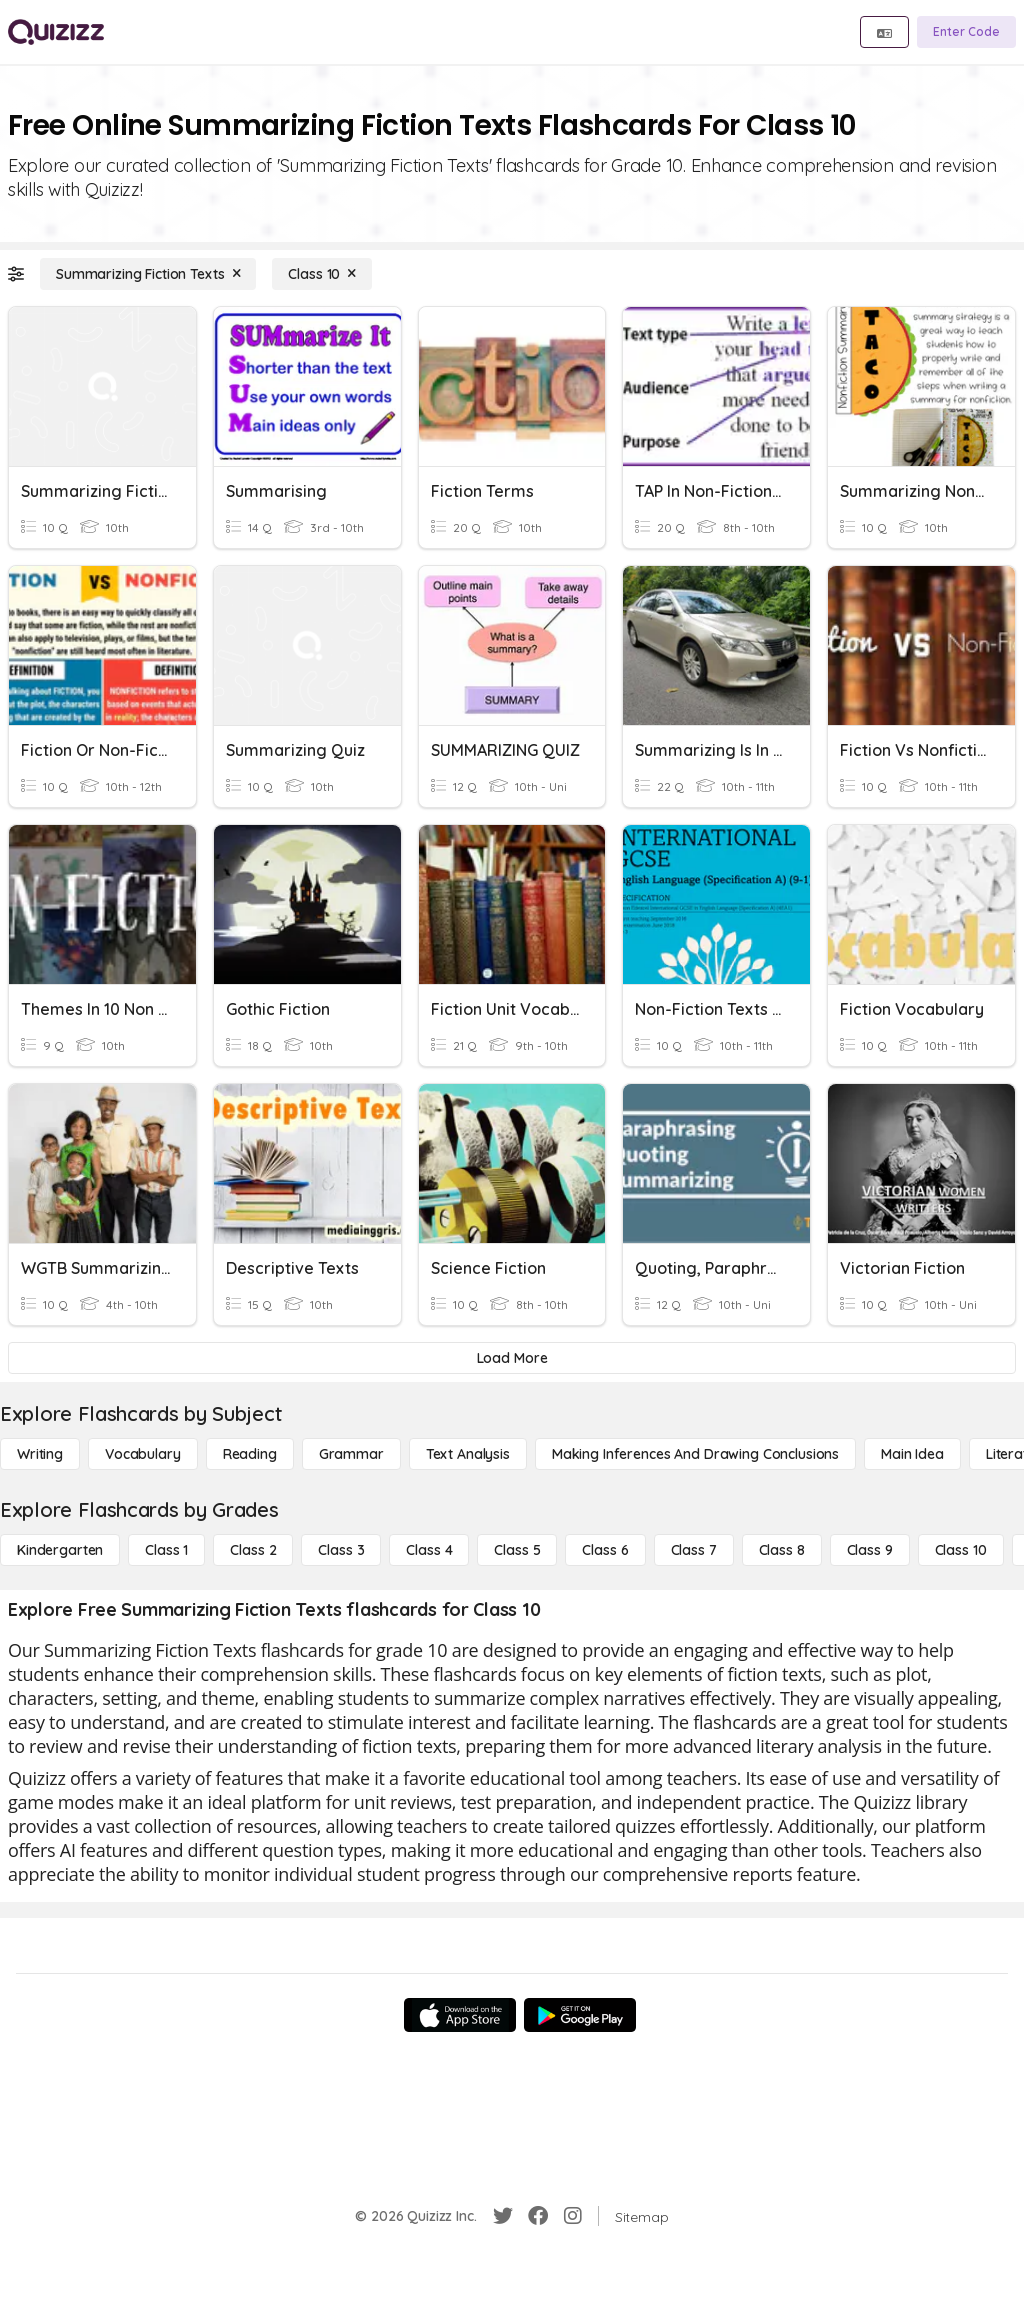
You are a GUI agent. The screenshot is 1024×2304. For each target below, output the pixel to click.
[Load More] (512, 1358)
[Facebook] (538, 2216)
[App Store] (460, 2015)
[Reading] (250, 1454)
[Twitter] (503, 2216)
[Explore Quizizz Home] (56, 32)
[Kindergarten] (60, 1550)
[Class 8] (782, 1550)
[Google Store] (580, 2015)
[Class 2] (253, 1550)
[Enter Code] (966, 32)
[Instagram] (573, 2216)
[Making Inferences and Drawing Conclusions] (695, 1454)
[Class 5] (517, 1550)
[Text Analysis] (468, 1454)
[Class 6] (605, 1550)
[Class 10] (322, 274)
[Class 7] (694, 1550)
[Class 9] (870, 1550)
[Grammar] (351, 1454)
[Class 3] (341, 1550)
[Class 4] (429, 1550)
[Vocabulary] (143, 1454)
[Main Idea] (912, 1454)
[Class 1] (166, 1550)
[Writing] (40, 1454)
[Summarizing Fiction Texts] (148, 274)
